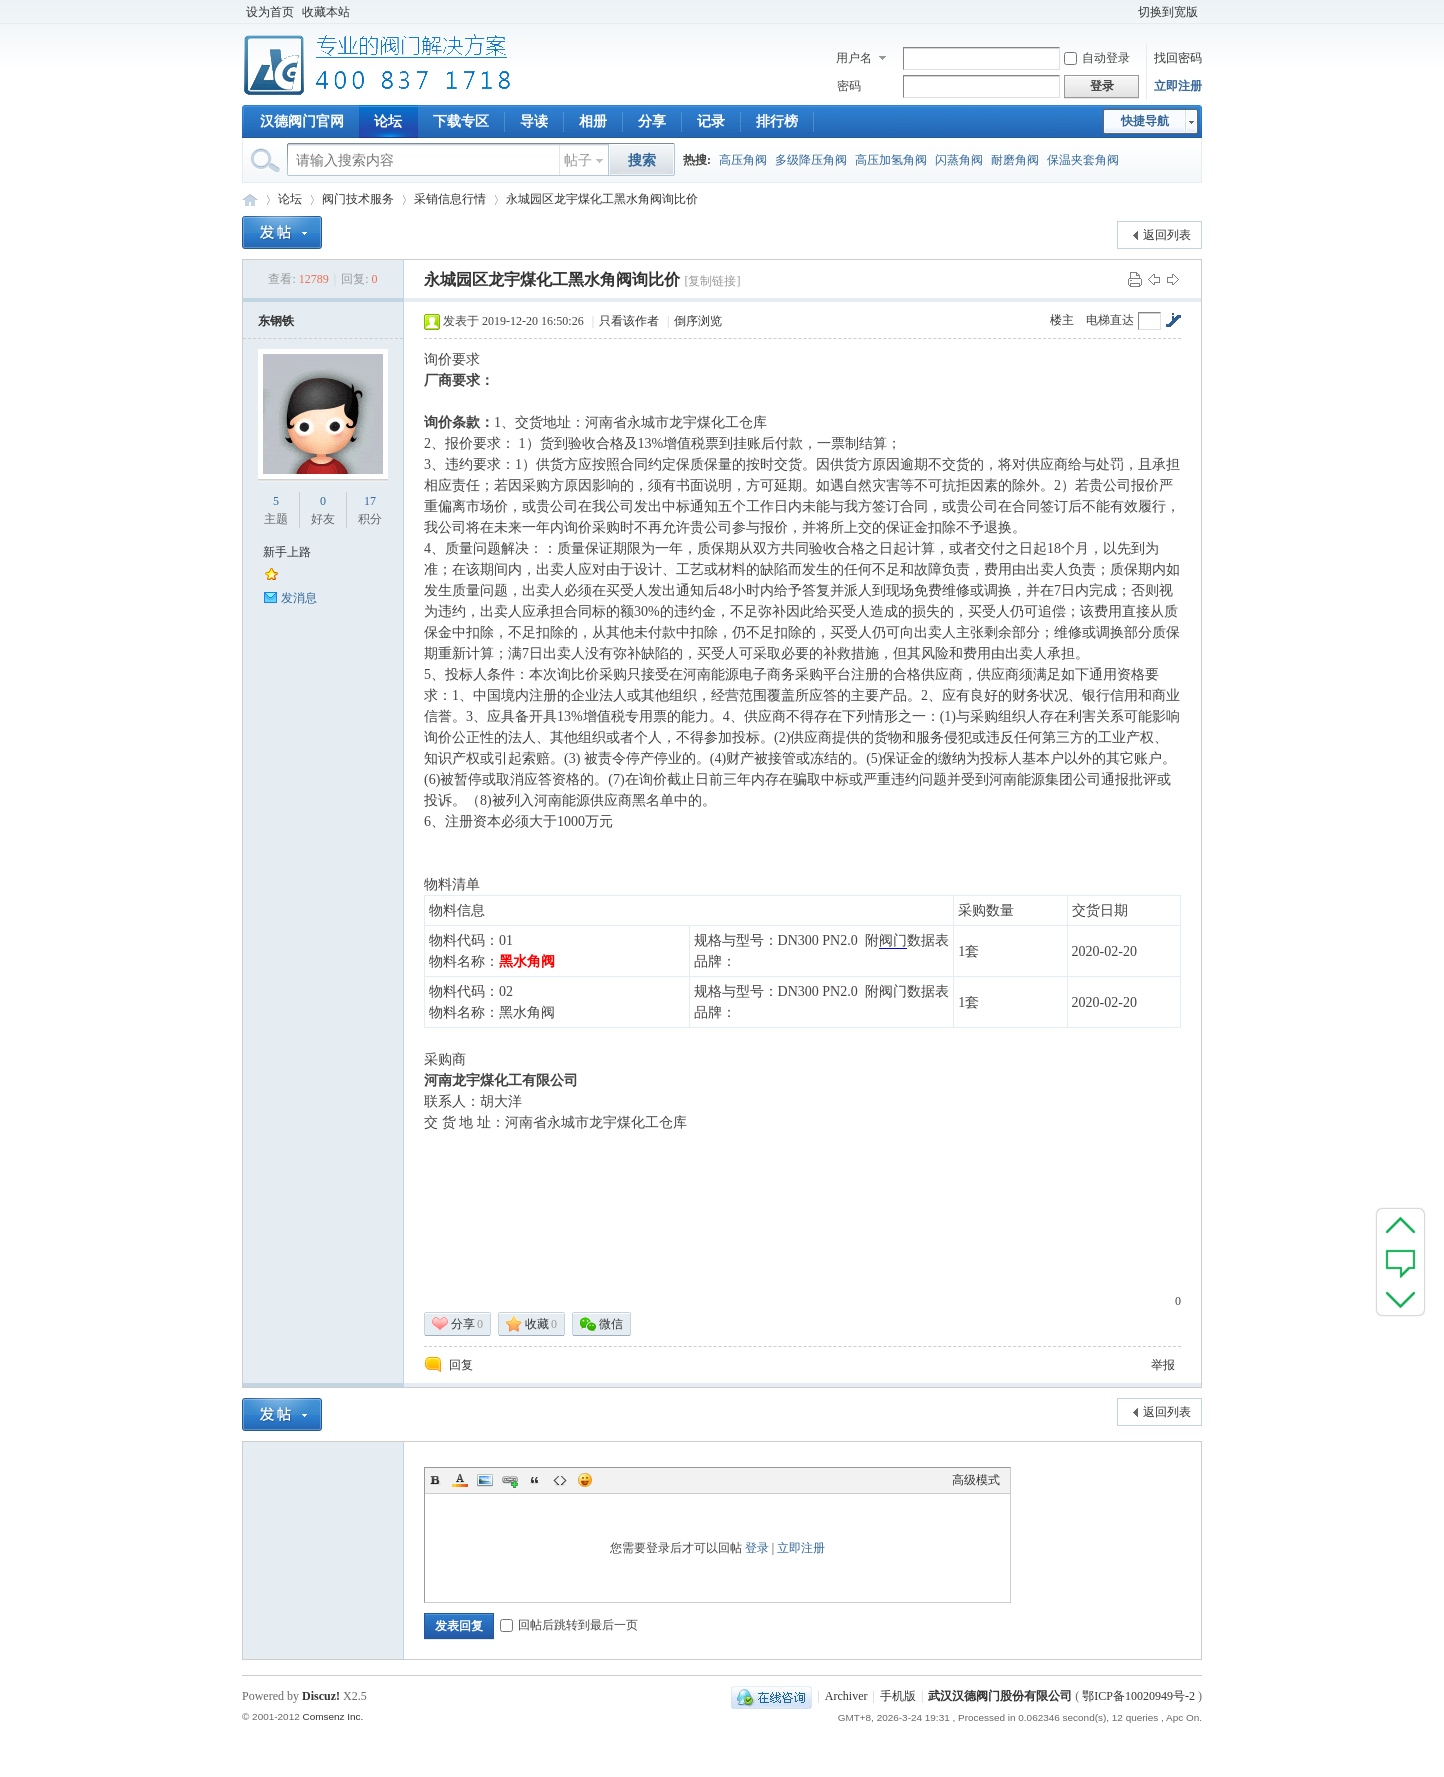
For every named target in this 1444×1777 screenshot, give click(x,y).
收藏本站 (326, 12)
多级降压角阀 (811, 160)
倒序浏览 (698, 321)
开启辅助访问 (1125, 12)
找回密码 (1178, 58)
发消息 (299, 598)
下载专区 (461, 121)
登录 (757, 1548)
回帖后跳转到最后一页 (569, 1625)
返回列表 (1167, 235)
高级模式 (976, 1480)
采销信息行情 (450, 199)
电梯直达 (1110, 320)
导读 (534, 121)
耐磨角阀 (1015, 160)
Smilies (585, 1480)
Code (560, 1480)
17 (370, 501)
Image (485, 1480)
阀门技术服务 (358, 199)
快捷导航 (1145, 121)
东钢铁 (276, 321)
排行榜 (777, 121)
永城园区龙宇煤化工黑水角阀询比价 (602, 199)
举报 (1163, 1365)
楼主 (1062, 320)
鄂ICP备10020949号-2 (1138, 1696)
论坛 (388, 121)
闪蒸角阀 (959, 160)
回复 (461, 1365)
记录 (711, 121)
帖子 (578, 160)
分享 (652, 121)
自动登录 (1097, 58)
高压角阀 (743, 160)
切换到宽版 (1168, 12)
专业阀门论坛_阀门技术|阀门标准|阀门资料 (250, 199)
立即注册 (1178, 86)
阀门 (893, 940)
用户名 (854, 58)
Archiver (846, 1696)
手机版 (898, 1696)
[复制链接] (712, 281)
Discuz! (321, 1696)
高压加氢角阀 (891, 160)
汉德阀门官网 (302, 121)
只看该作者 (629, 321)
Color (460, 1480)
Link (510, 1480)
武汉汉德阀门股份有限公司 (1000, 1696)
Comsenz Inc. (332, 1716)
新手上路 (287, 552)
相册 (593, 121)
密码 (849, 86)
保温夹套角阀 (1083, 160)
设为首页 (270, 12)
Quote (535, 1480)
